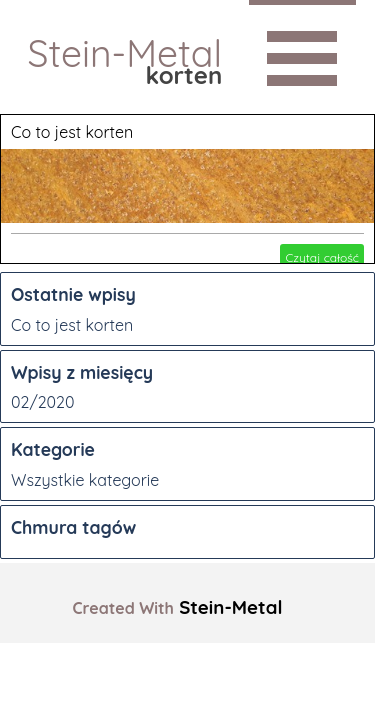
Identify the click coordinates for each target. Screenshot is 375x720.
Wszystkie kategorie (85, 480)
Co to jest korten (72, 132)
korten (184, 75)
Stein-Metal (125, 53)
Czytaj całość (322, 257)
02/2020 (43, 402)
